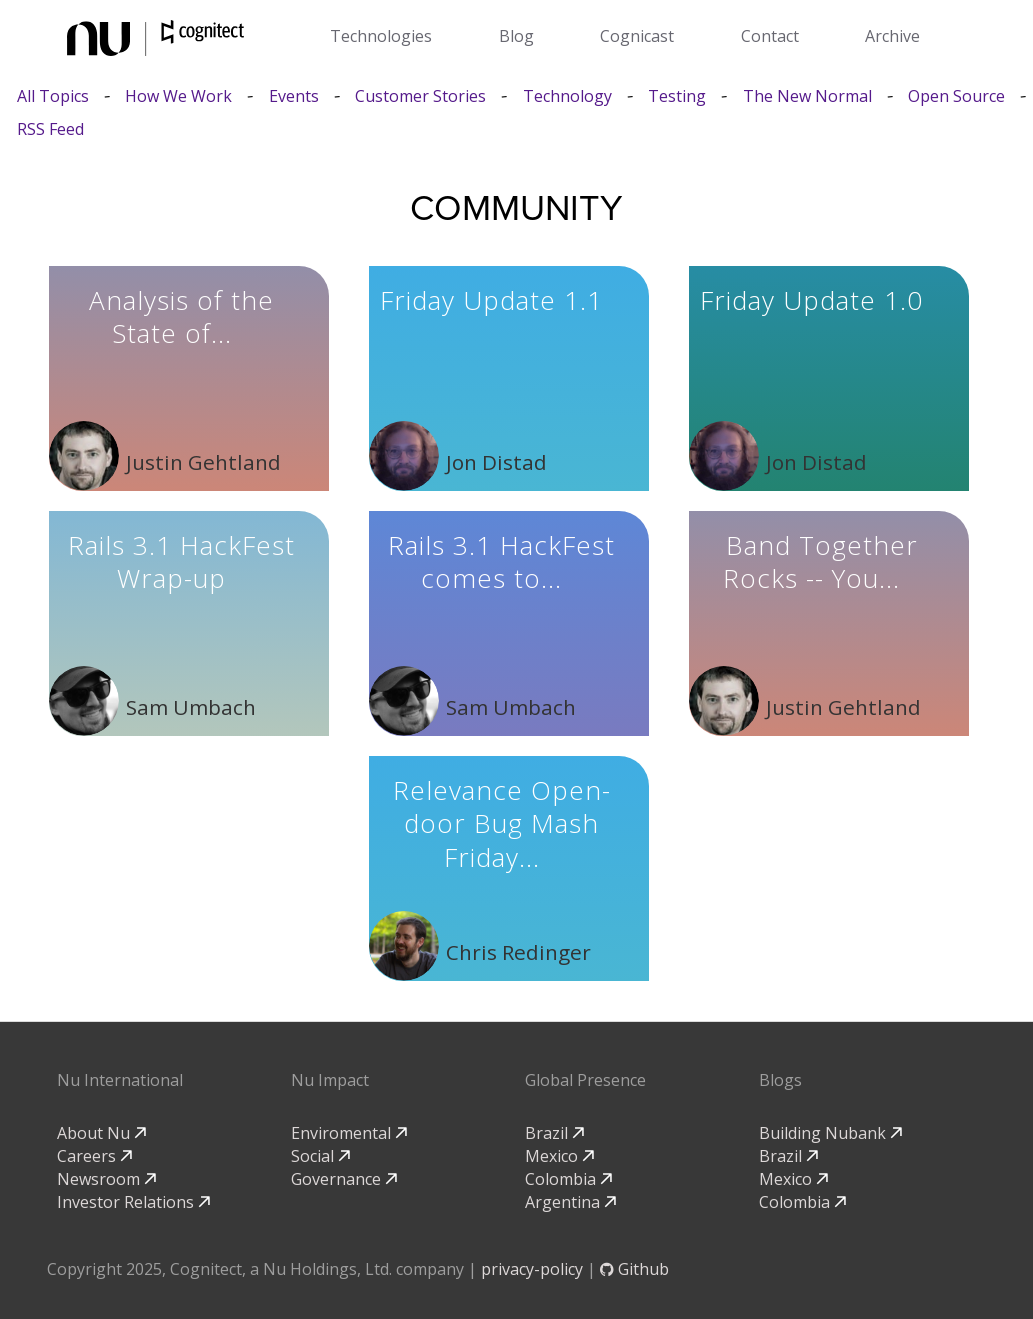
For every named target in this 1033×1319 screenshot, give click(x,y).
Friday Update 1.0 (811, 300)
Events (294, 96)
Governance (344, 1179)
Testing (677, 96)
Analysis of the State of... (181, 317)
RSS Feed (50, 129)
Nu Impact (330, 1080)
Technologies (381, 36)
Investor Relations (133, 1202)
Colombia (568, 1179)
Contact (770, 36)
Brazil (554, 1133)
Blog (516, 36)
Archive (892, 36)
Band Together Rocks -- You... (820, 562)
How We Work (178, 96)
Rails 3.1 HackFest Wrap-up (181, 562)
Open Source (956, 96)
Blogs (780, 1080)
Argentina (570, 1202)
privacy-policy (532, 1269)
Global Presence (585, 1080)
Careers (94, 1156)
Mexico (559, 1156)
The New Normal (807, 96)
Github (634, 1269)
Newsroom (106, 1179)
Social (320, 1156)
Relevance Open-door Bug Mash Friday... (502, 824)
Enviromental (349, 1133)
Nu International (120, 1080)
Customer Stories (420, 96)
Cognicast (637, 36)
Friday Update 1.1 (491, 300)
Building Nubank (830, 1133)
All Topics (53, 96)
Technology (567, 96)
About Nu (101, 1133)
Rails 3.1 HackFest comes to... (501, 562)
